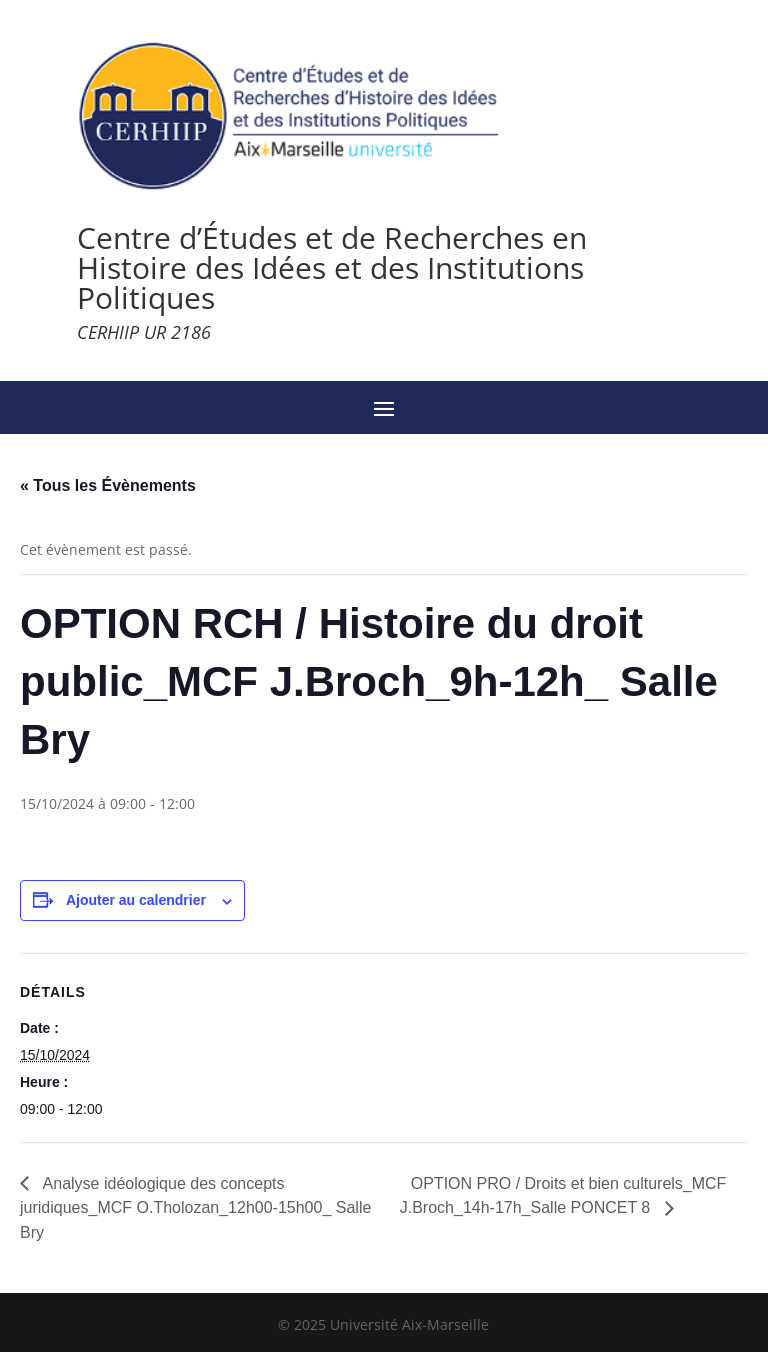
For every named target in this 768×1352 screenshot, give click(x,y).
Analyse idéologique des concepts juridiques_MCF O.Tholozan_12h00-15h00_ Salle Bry (195, 1208)
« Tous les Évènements (108, 485)
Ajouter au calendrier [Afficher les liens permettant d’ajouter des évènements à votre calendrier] (136, 900)
